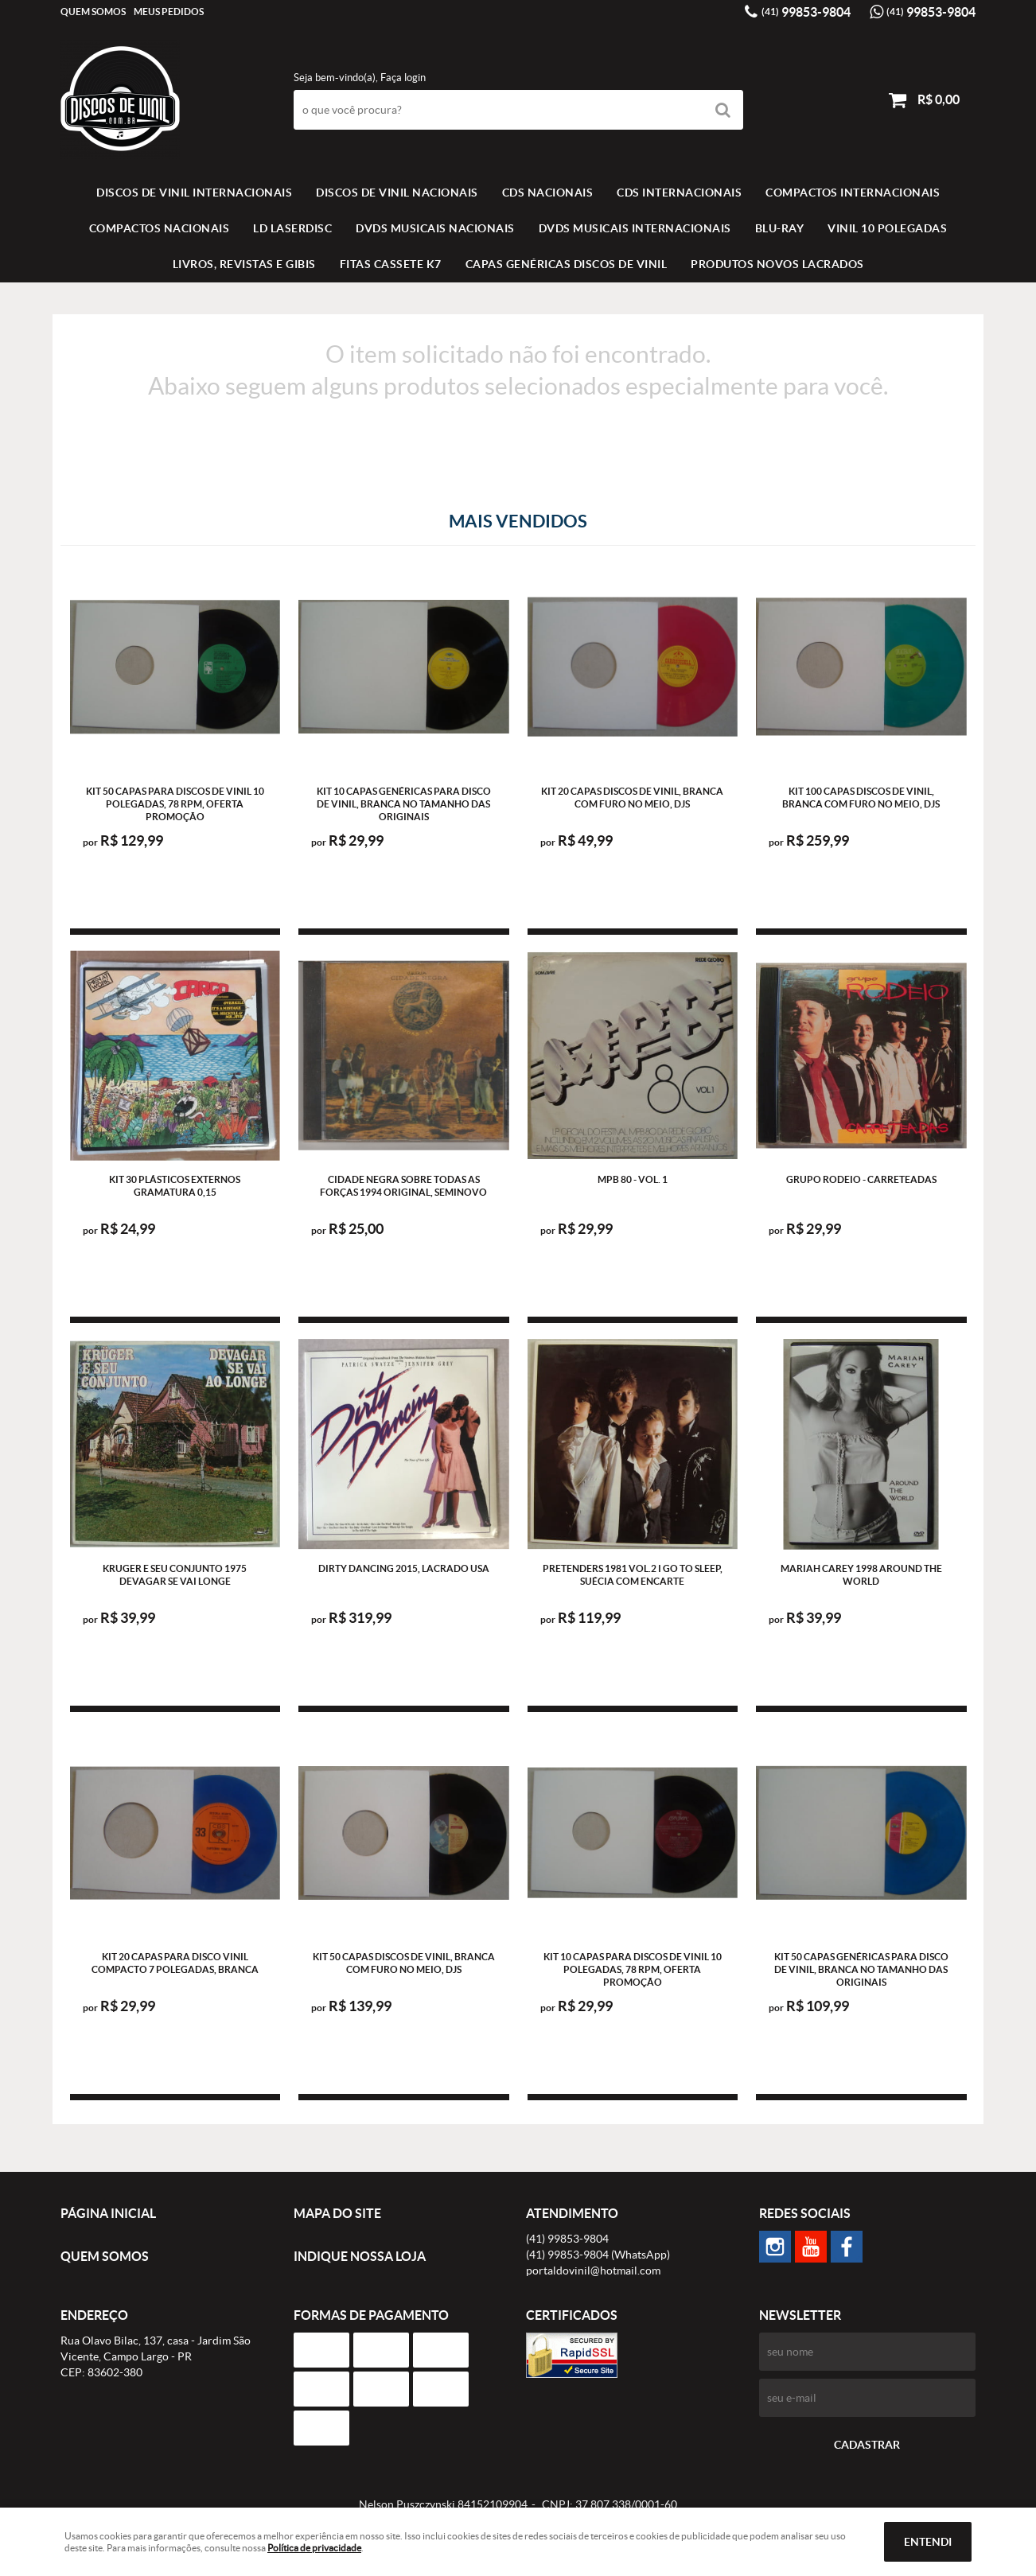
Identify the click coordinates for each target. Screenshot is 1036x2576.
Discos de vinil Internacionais (194, 192)
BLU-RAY (779, 228)
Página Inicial (108, 2213)
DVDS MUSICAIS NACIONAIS (435, 228)
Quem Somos (93, 11)
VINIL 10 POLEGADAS (887, 228)
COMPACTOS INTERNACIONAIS (852, 192)
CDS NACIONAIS (548, 192)
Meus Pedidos (169, 11)
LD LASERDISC (292, 228)
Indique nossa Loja (360, 2256)
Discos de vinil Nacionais (397, 192)
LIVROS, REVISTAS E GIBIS (244, 264)
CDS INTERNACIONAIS (679, 192)
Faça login (403, 78)
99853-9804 (806, 12)
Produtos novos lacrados (777, 264)
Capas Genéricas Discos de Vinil (566, 264)
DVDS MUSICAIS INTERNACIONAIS (635, 228)
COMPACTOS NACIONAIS (159, 228)
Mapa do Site (337, 2213)
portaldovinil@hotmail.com (593, 2270)
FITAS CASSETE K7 (391, 264)
